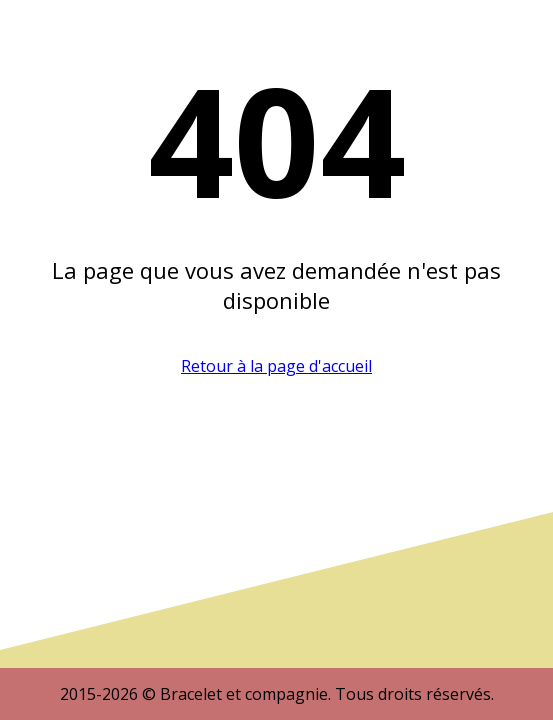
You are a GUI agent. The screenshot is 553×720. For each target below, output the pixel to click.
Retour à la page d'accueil (276, 366)
